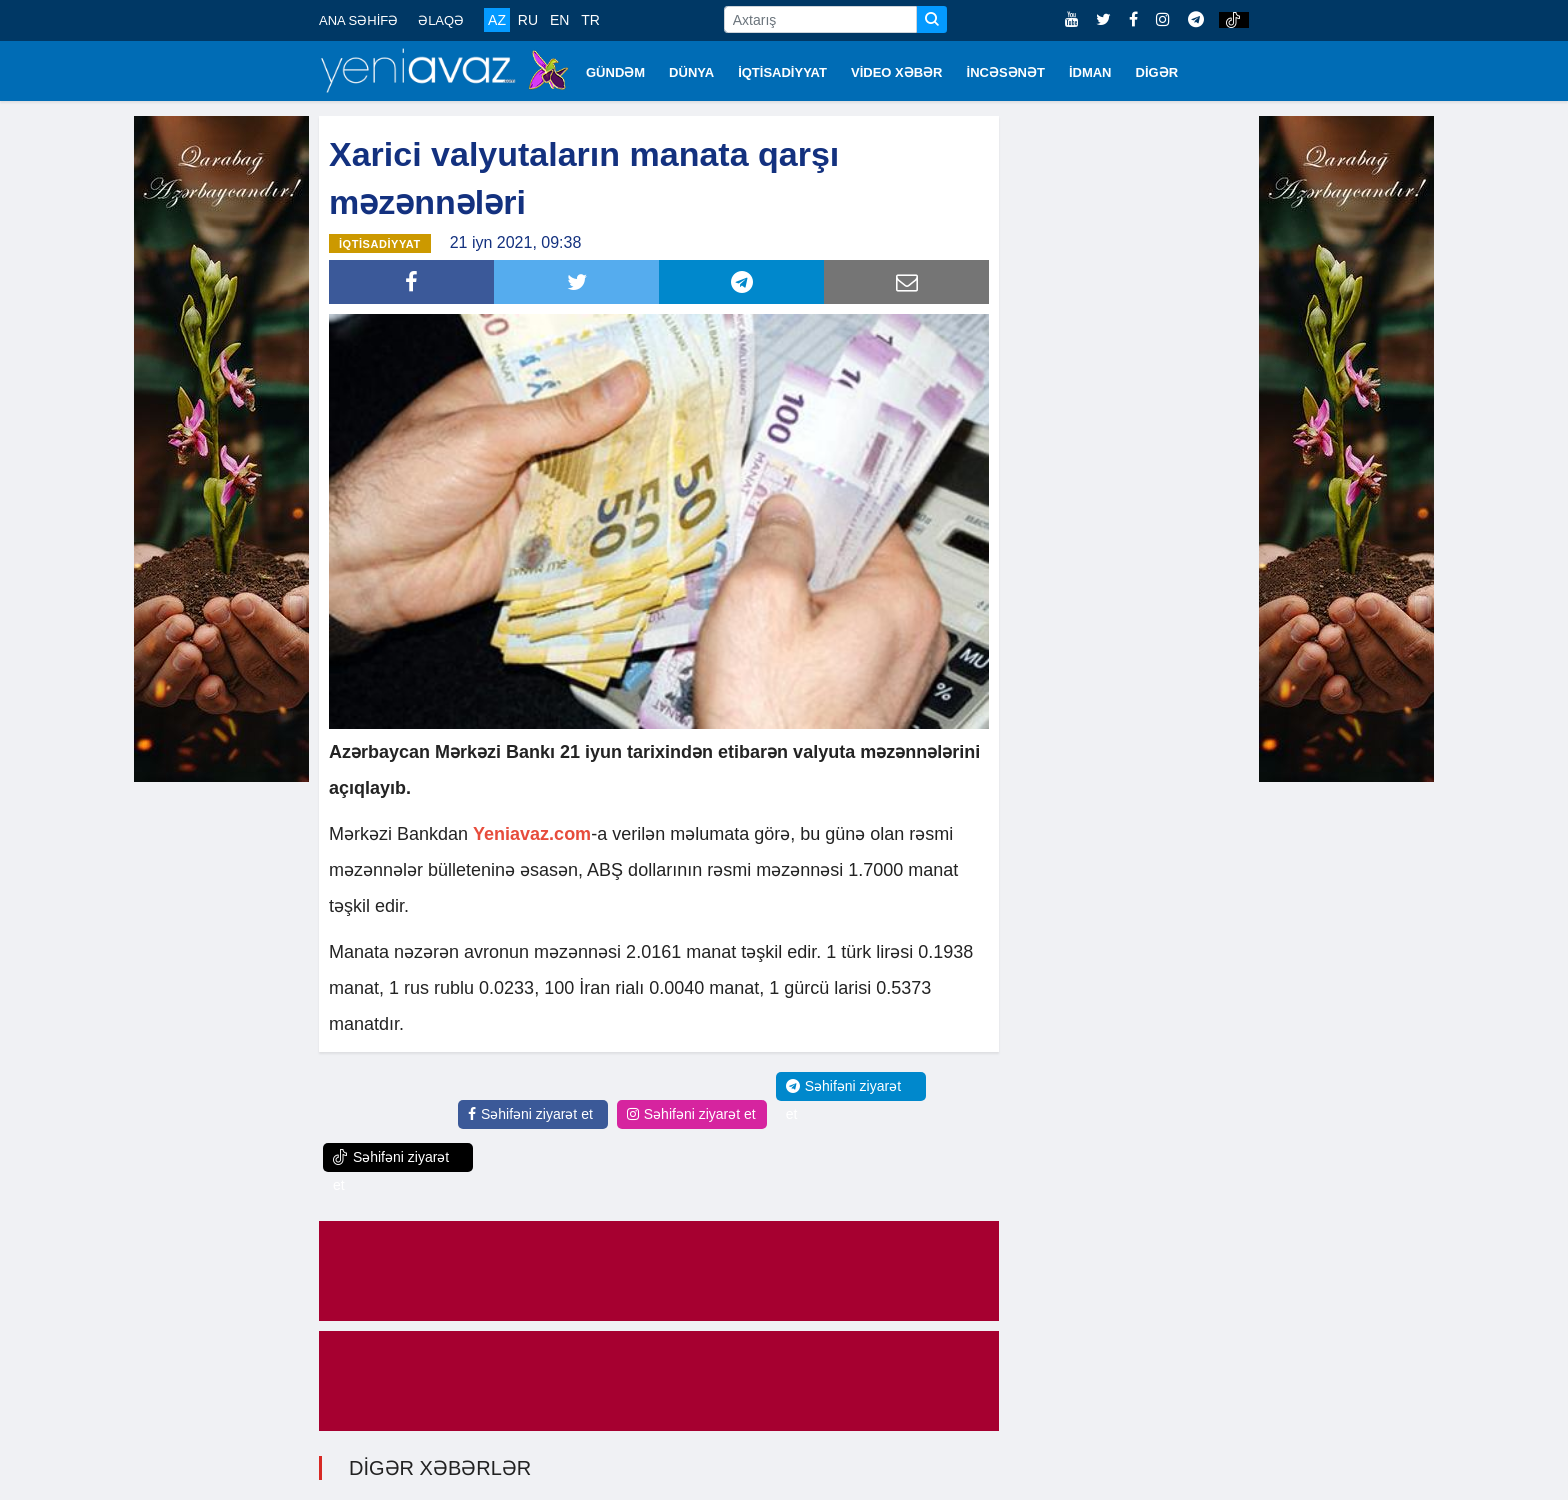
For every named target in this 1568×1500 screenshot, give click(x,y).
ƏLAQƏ (441, 20)
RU (528, 20)
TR (590, 20)
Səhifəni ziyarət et (530, 1114)
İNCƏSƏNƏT (1006, 72)
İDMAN (1090, 72)
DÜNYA (691, 72)
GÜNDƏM (615, 72)
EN (559, 20)
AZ (497, 20)
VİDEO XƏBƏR (897, 72)
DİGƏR (1157, 72)
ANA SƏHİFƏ (358, 20)
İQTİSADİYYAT (782, 72)
